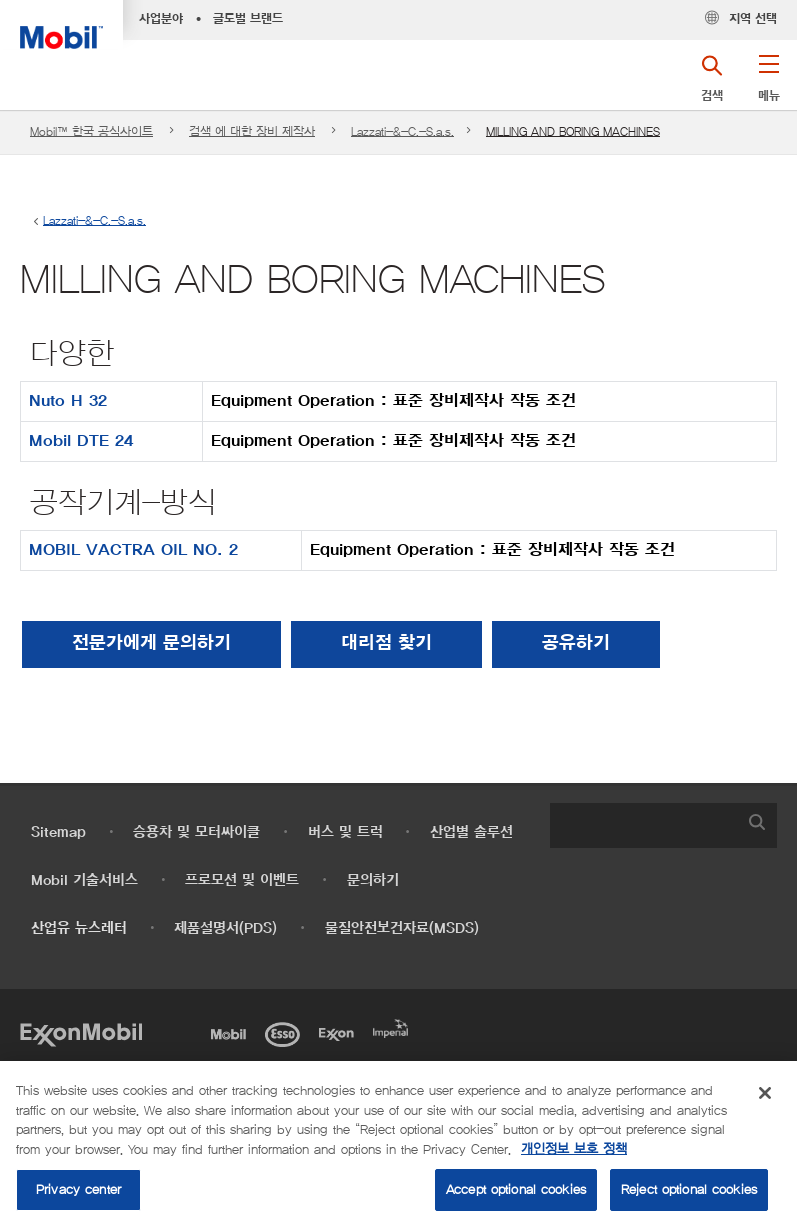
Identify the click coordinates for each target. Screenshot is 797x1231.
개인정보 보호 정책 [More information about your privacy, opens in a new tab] (574, 1149)
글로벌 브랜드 (248, 19)
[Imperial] (394, 1027)
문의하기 (373, 880)
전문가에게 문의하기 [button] (151, 644)
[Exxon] (340, 1033)
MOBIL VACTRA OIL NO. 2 (133, 550)
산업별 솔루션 (471, 832)
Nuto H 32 (68, 401)
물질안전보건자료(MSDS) (402, 928)
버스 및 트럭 (345, 832)
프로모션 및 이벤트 (242, 880)
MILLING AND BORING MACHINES (573, 131)
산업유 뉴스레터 (79, 928)
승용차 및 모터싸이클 (196, 832)
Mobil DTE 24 (81, 441)
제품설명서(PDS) (225, 928)
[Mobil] (232, 1033)
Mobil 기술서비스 (84, 880)
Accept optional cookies (516, 1189)
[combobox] (663, 825)
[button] (768, 85)
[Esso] (286, 1033)
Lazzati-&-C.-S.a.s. (402, 131)
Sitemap (58, 832)
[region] (398, 1146)
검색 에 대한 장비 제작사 (252, 131)
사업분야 (161, 19)
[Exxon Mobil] (81, 1033)
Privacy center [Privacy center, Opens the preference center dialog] (78, 1189)
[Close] (765, 1093)
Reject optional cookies (689, 1189)
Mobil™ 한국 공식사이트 (91, 131)
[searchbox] (643, 825)
